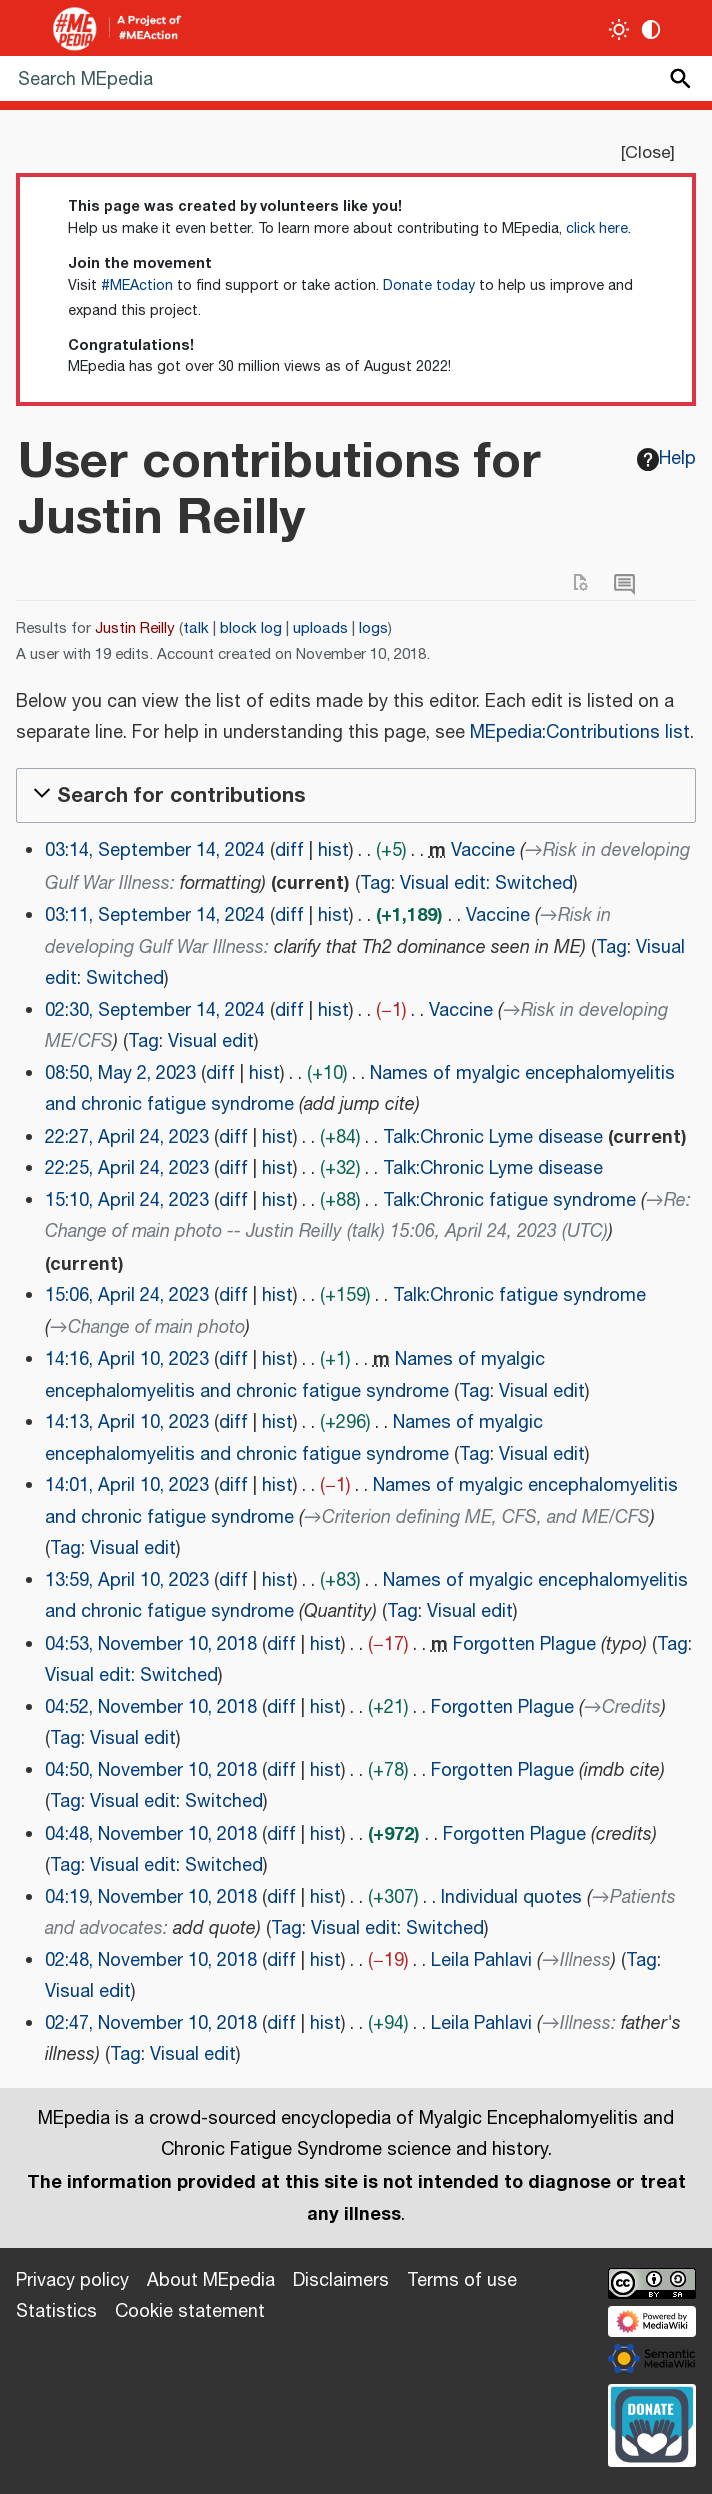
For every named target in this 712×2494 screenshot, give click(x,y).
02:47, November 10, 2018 (151, 2024)
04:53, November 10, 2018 (151, 1645)
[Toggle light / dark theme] (619, 29)
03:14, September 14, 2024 (155, 851)
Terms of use (462, 2281)
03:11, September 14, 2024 (155, 916)
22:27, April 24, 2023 (127, 1138)
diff (289, 851)
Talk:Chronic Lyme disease (493, 1138)
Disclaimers (341, 2281)
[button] (356, 795)
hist (333, 851)
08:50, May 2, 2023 (120, 1074)
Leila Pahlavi (481, 1961)
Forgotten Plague (524, 1645)
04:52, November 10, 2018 (151, 1708)
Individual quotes (511, 1898)
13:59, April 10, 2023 (127, 1581)
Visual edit (211, 1042)
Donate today (429, 286)
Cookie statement (190, 2312)
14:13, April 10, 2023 (127, 1423)
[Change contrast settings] (651, 29)
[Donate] (652, 2423)
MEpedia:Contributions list (580, 733)
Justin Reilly (135, 628)
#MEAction (137, 286)
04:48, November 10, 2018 (151, 1835)
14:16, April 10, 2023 (127, 1360)
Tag (375, 884)
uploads (320, 628)
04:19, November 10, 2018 (151, 1898)
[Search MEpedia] (356, 78)
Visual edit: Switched (486, 884)
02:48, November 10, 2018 (151, 1961)
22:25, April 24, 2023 (127, 1169)
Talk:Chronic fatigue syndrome (509, 1201)
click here (597, 229)
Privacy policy (72, 2281)
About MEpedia (211, 2281)
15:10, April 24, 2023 (127, 1201)
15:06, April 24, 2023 (127, 1296)
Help (667, 459)
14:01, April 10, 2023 (127, 1486)
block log (251, 628)
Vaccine (483, 851)
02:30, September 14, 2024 (155, 1011)
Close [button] (647, 153)
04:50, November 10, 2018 (151, 1771)
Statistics (56, 2312)
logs (373, 628)
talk (196, 628)
